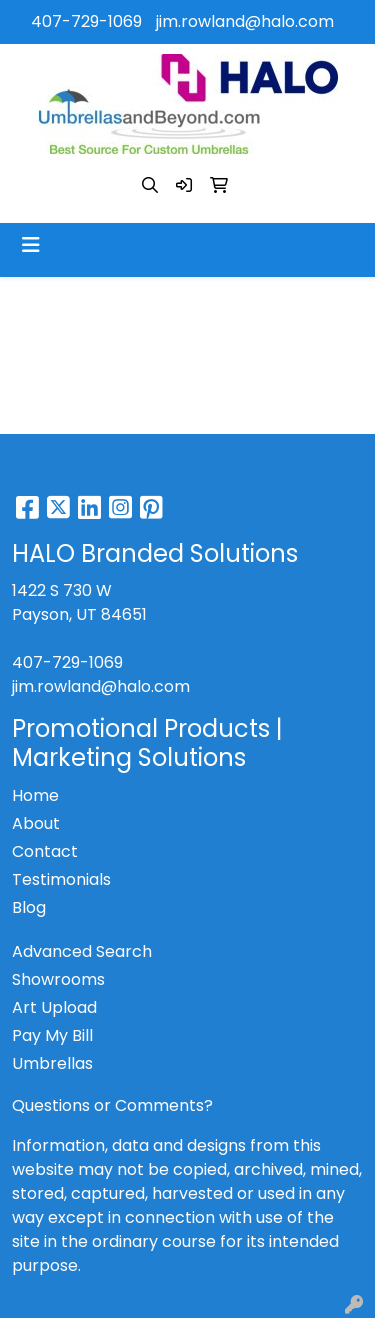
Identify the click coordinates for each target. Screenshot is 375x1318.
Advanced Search (82, 951)
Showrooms (58, 979)
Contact (45, 851)
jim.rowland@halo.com (245, 21)
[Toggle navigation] (31, 245)
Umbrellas (52, 1063)
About (36, 823)
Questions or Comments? (112, 1105)
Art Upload (54, 1007)
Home (35, 795)
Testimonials (61, 879)
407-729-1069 (86, 21)
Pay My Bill (52, 1035)
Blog (29, 907)
